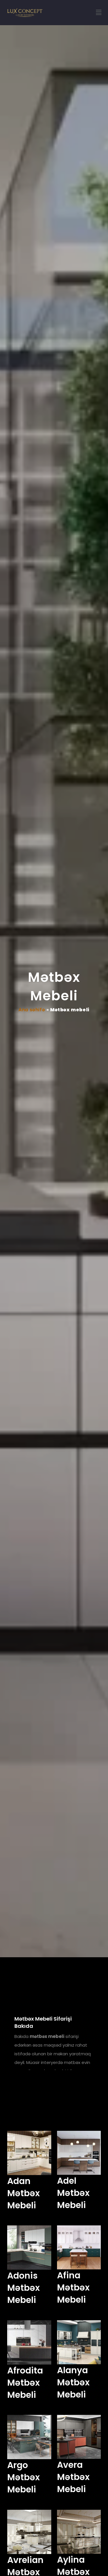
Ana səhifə (31, 1009)
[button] (99, 12)
